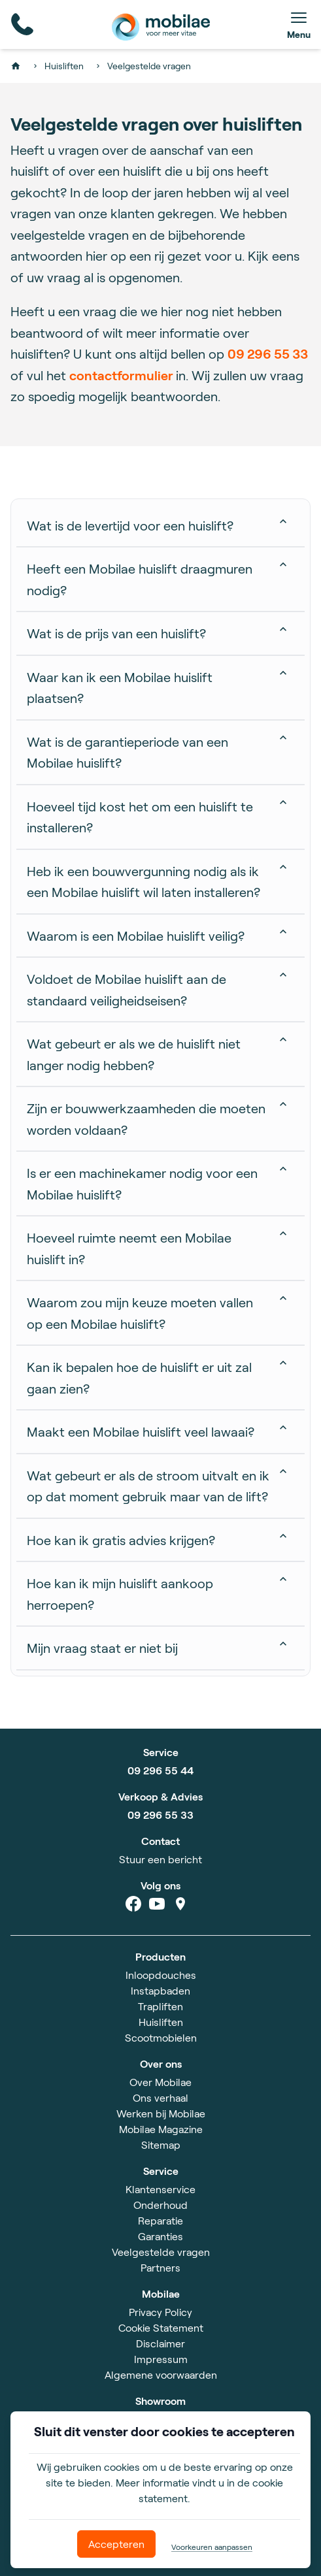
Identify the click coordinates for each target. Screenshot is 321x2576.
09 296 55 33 (268, 353)
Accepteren (116, 2543)
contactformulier (122, 375)
